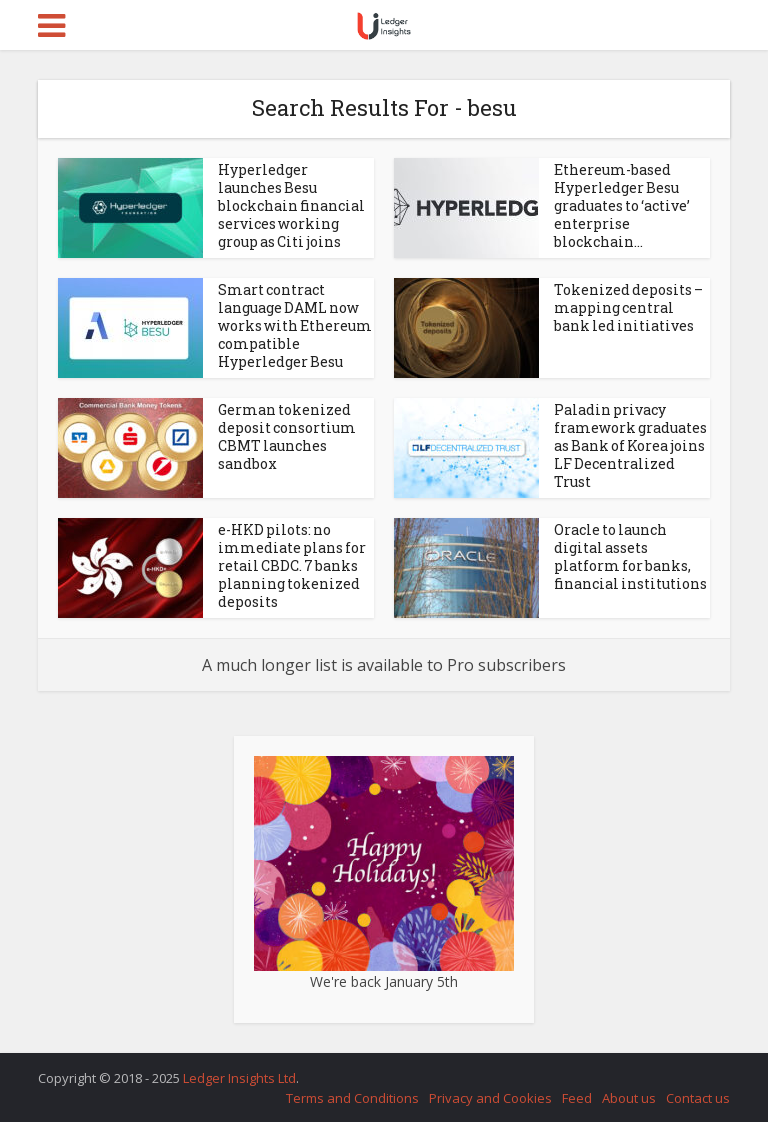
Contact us (698, 1098)
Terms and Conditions (352, 1098)
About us (629, 1098)
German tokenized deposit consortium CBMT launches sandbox (287, 436)
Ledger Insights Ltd (239, 1078)
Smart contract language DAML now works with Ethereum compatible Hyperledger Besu (295, 325)
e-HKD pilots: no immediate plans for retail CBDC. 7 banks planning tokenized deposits (292, 565)
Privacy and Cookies (490, 1098)
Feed (577, 1098)
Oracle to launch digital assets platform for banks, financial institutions (630, 556)
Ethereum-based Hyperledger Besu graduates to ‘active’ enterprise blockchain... (622, 205)
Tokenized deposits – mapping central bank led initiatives (628, 307)
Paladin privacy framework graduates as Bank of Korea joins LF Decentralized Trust (630, 445)
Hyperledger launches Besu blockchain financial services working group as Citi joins (291, 205)
